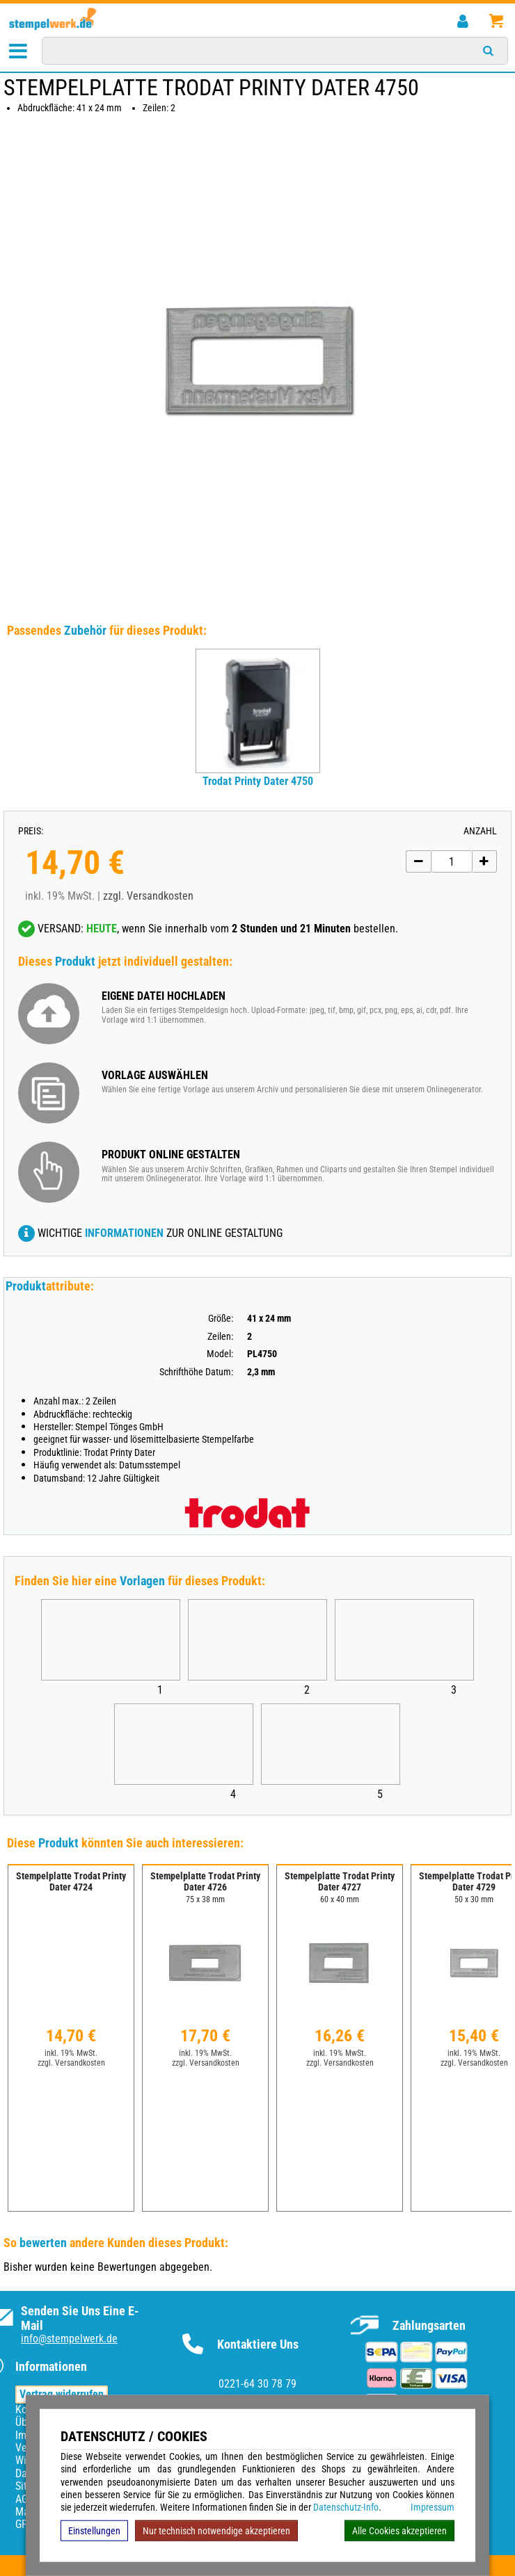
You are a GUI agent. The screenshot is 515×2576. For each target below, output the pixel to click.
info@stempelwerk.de (69, 2338)
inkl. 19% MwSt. (71, 2053)
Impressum (432, 2507)
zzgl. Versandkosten (148, 895)
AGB (24, 2499)
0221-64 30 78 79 (257, 2383)
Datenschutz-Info (346, 2507)
